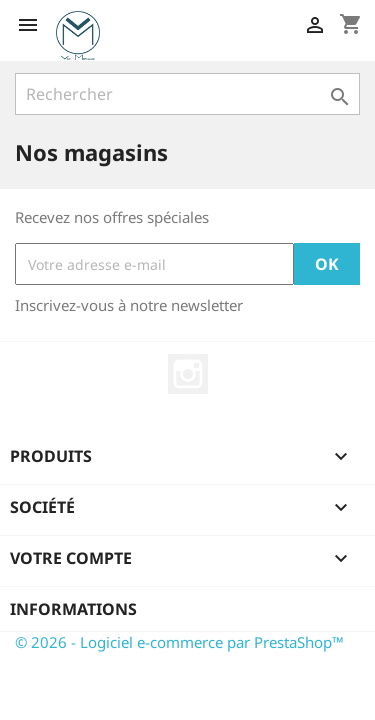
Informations (73, 609)
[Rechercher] (187, 94)
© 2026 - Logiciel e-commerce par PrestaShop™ (179, 642)
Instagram (188, 374)
